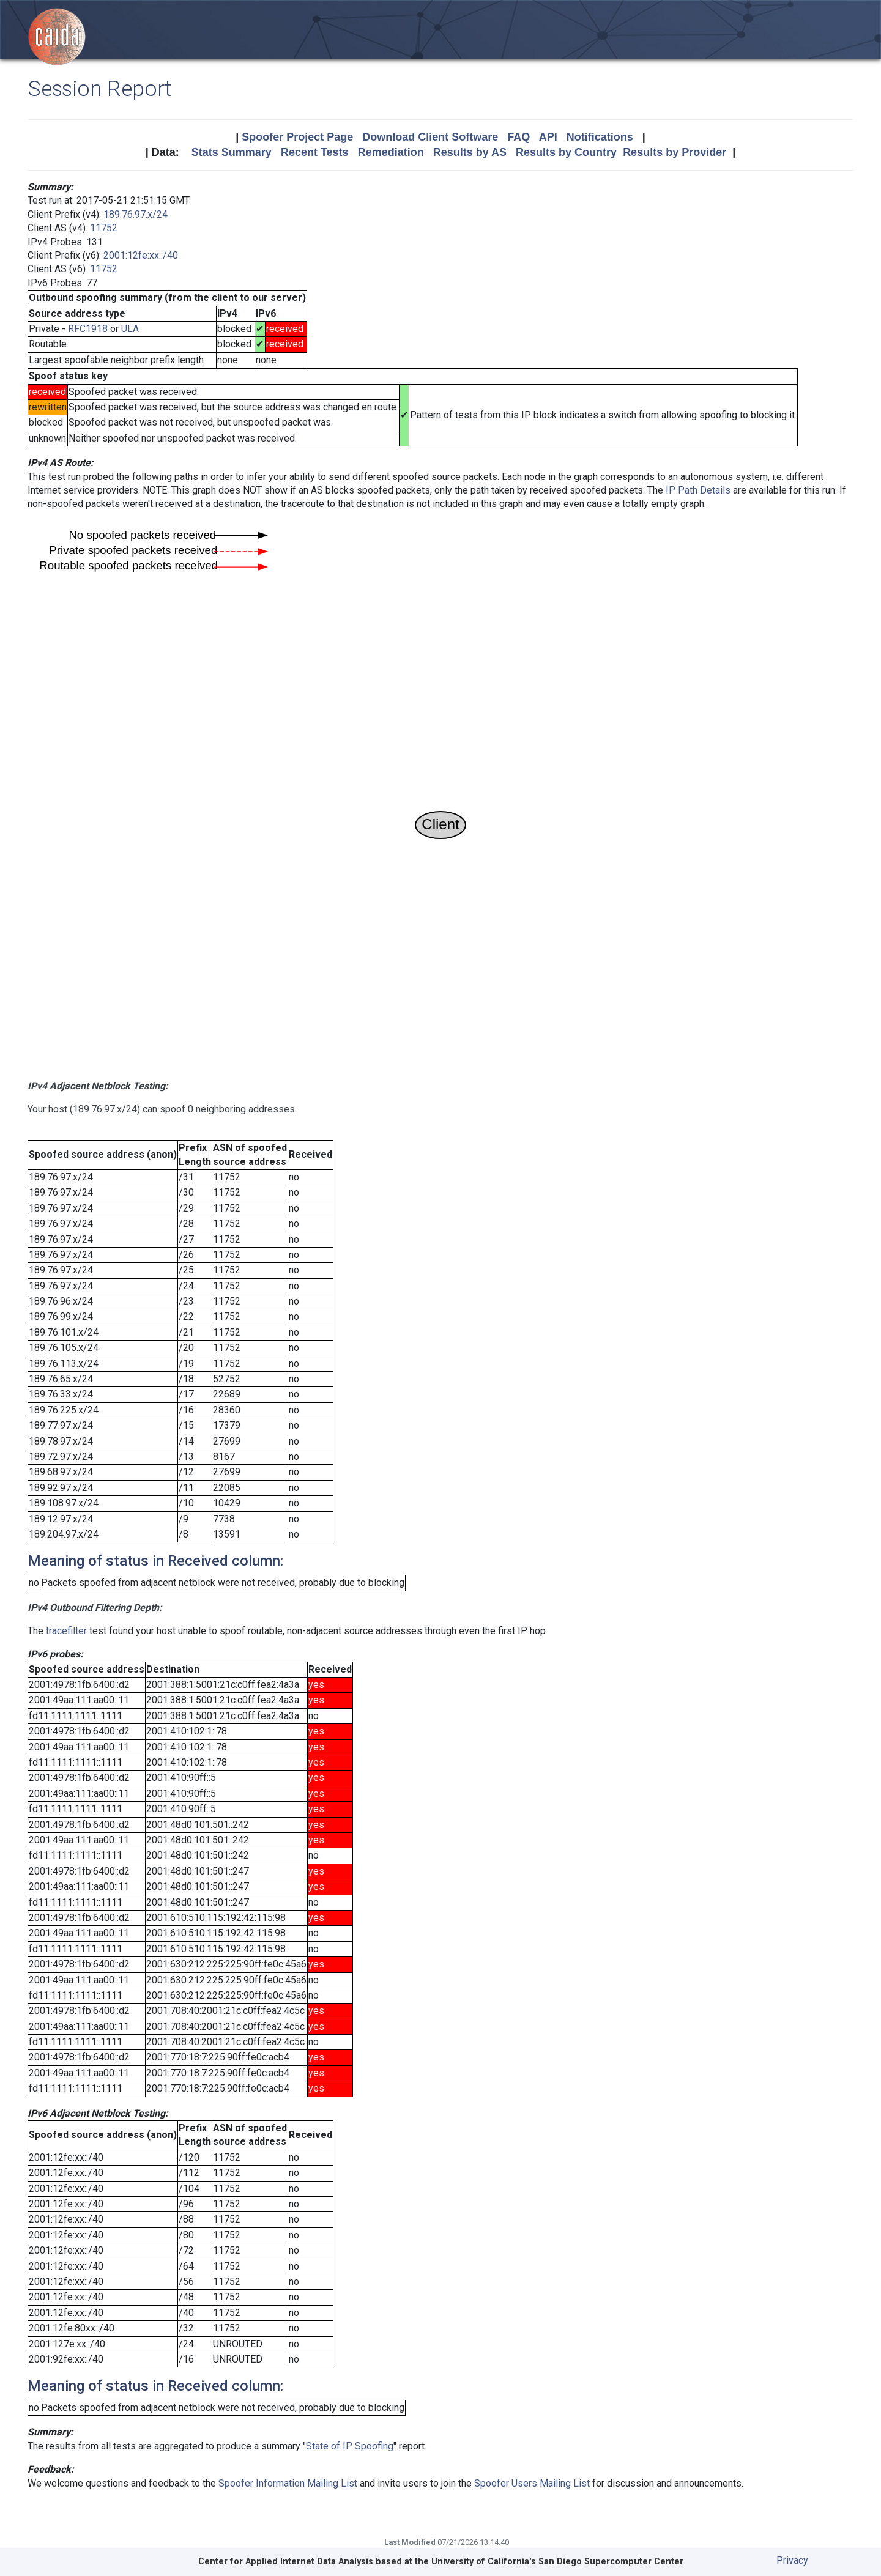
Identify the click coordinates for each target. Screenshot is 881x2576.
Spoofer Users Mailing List (532, 2483)
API (548, 137)
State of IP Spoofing (349, 2446)
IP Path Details (698, 490)
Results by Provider (674, 152)
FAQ (518, 137)
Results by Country (566, 152)
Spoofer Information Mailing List (287, 2483)
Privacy (792, 2560)
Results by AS (470, 152)
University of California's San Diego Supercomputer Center (557, 2561)
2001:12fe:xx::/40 (140, 255)
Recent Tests (315, 152)
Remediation (391, 152)
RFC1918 (88, 329)
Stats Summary (231, 152)
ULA (130, 329)
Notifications (600, 137)
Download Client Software (430, 137)
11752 (103, 228)
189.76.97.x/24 (135, 214)
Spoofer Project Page (297, 137)
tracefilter (66, 1631)
